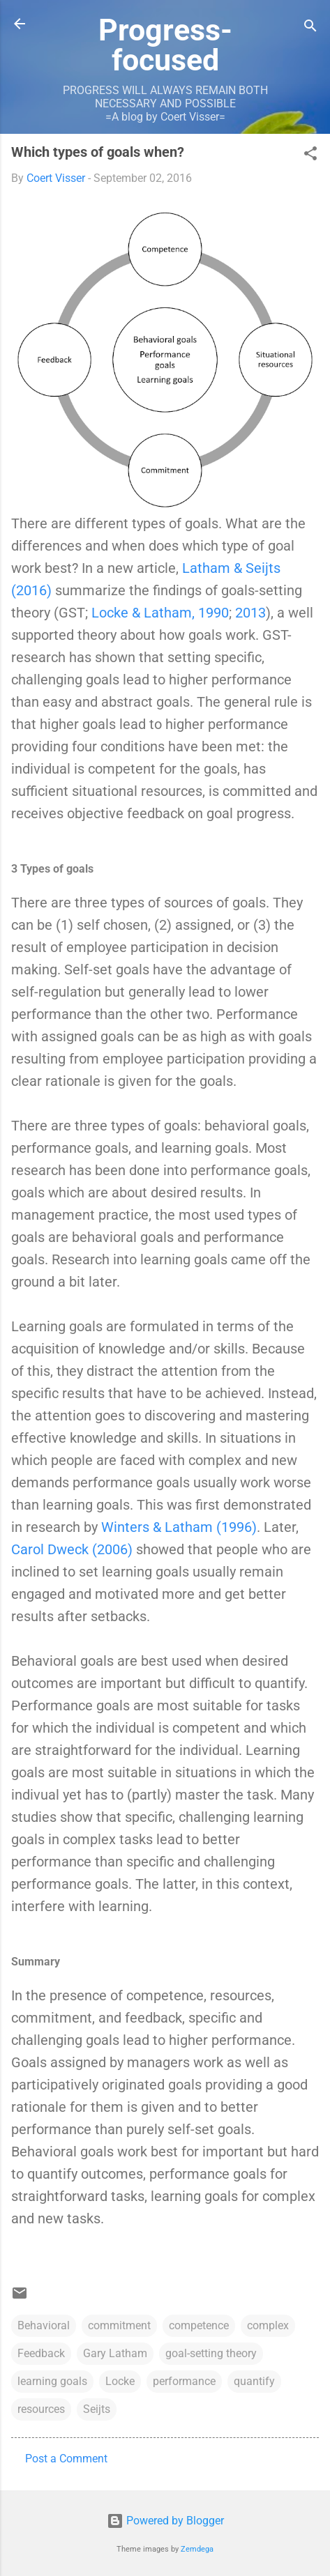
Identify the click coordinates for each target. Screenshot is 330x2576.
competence (199, 2325)
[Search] (310, 28)
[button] (310, 156)
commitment (119, 2325)
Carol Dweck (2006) (72, 1549)
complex (268, 2325)
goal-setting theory (211, 2353)
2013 (250, 612)
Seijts (96, 2409)
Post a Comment (66, 2458)
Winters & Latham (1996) (179, 1527)
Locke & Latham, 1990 (160, 612)
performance (184, 2381)
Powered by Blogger (165, 2520)
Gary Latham (115, 2353)
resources (41, 2409)
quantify (254, 2381)
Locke (120, 2381)
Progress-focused (165, 45)
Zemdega (197, 2549)
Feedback (41, 2353)
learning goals (52, 2381)
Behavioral (43, 2325)
